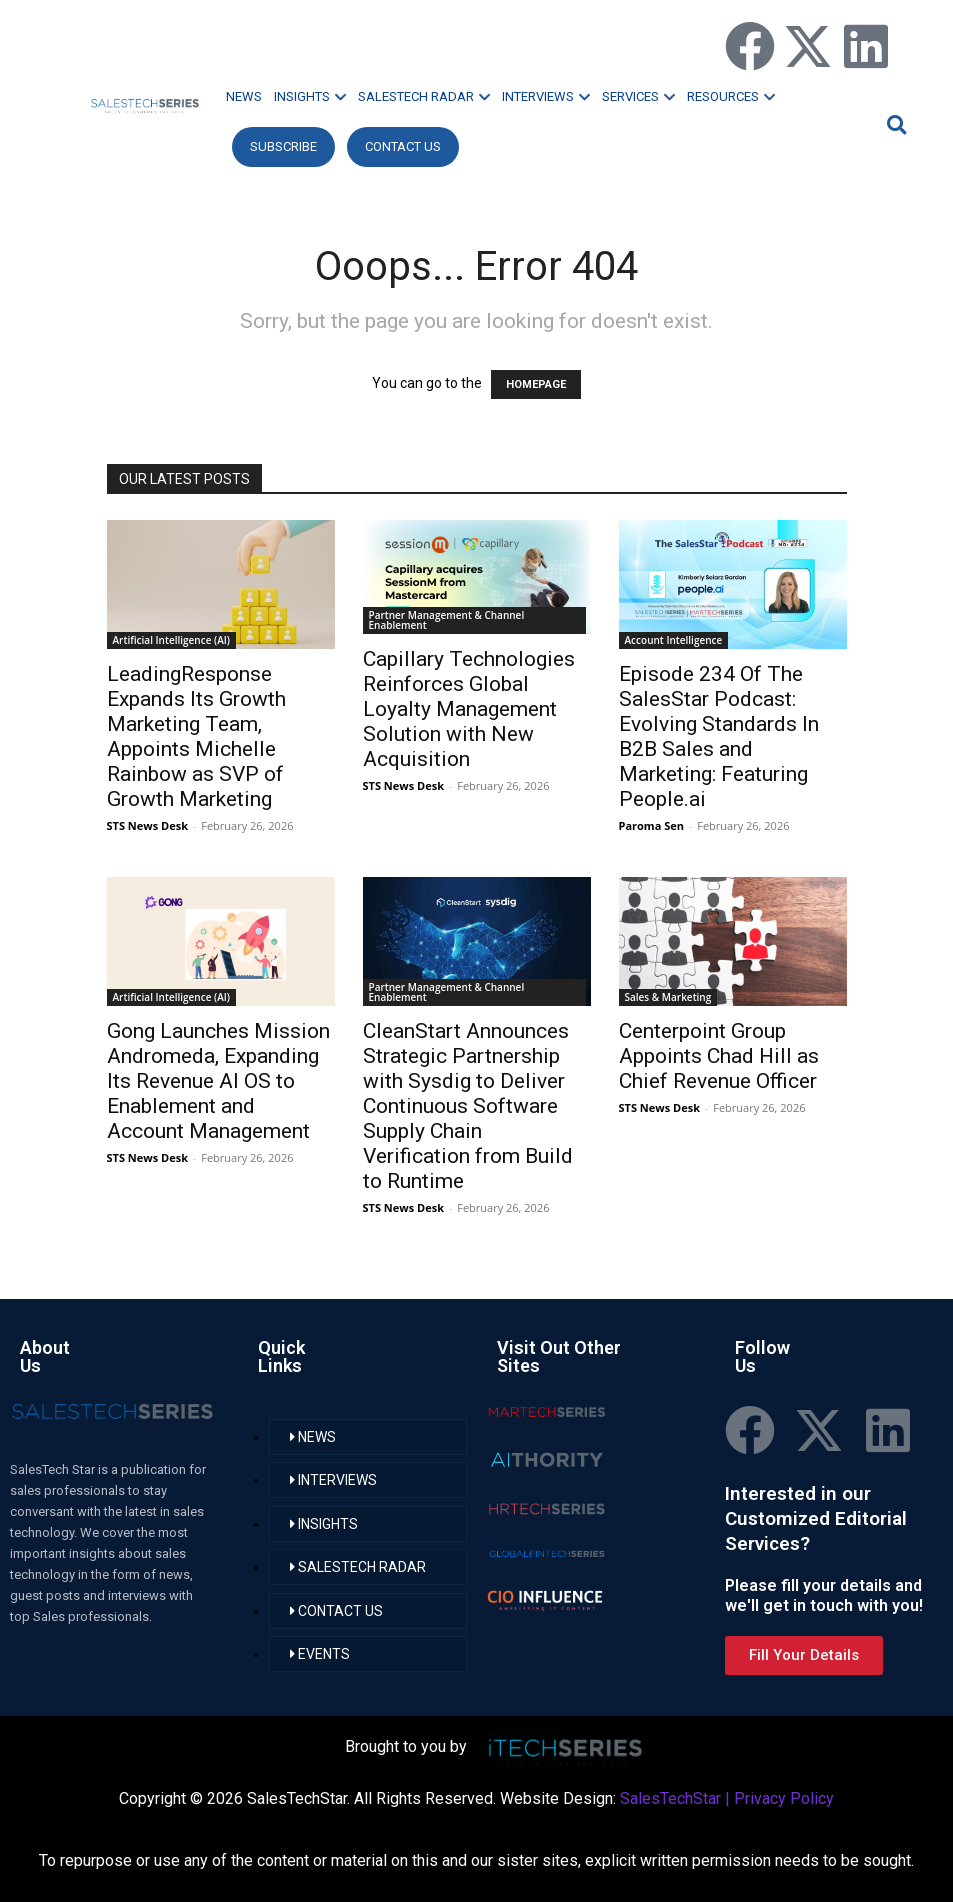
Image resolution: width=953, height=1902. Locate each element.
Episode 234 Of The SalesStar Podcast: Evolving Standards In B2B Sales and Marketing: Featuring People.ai (719, 736)
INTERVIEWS (546, 96)
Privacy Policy (784, 1798)
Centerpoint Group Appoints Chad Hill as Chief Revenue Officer (719, 1056)
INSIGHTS (310, 96)
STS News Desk (147, 825)
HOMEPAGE (536, 384)
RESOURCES (731, 96)
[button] (894, 124)
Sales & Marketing (668, 997)
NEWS (244, 96)
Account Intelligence (674, 640)
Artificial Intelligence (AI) (172, 640)
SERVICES (638, 96)
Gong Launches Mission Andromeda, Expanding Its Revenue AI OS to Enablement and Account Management (218, 1081)
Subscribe (283, 146)
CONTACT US (403, 146)
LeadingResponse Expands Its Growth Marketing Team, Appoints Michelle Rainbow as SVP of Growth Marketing (196, 736)
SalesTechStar (670, 1798)
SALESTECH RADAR (424, 96)
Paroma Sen (651, 825)
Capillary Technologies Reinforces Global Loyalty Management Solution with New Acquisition (469, 709)
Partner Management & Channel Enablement (447, 620)
